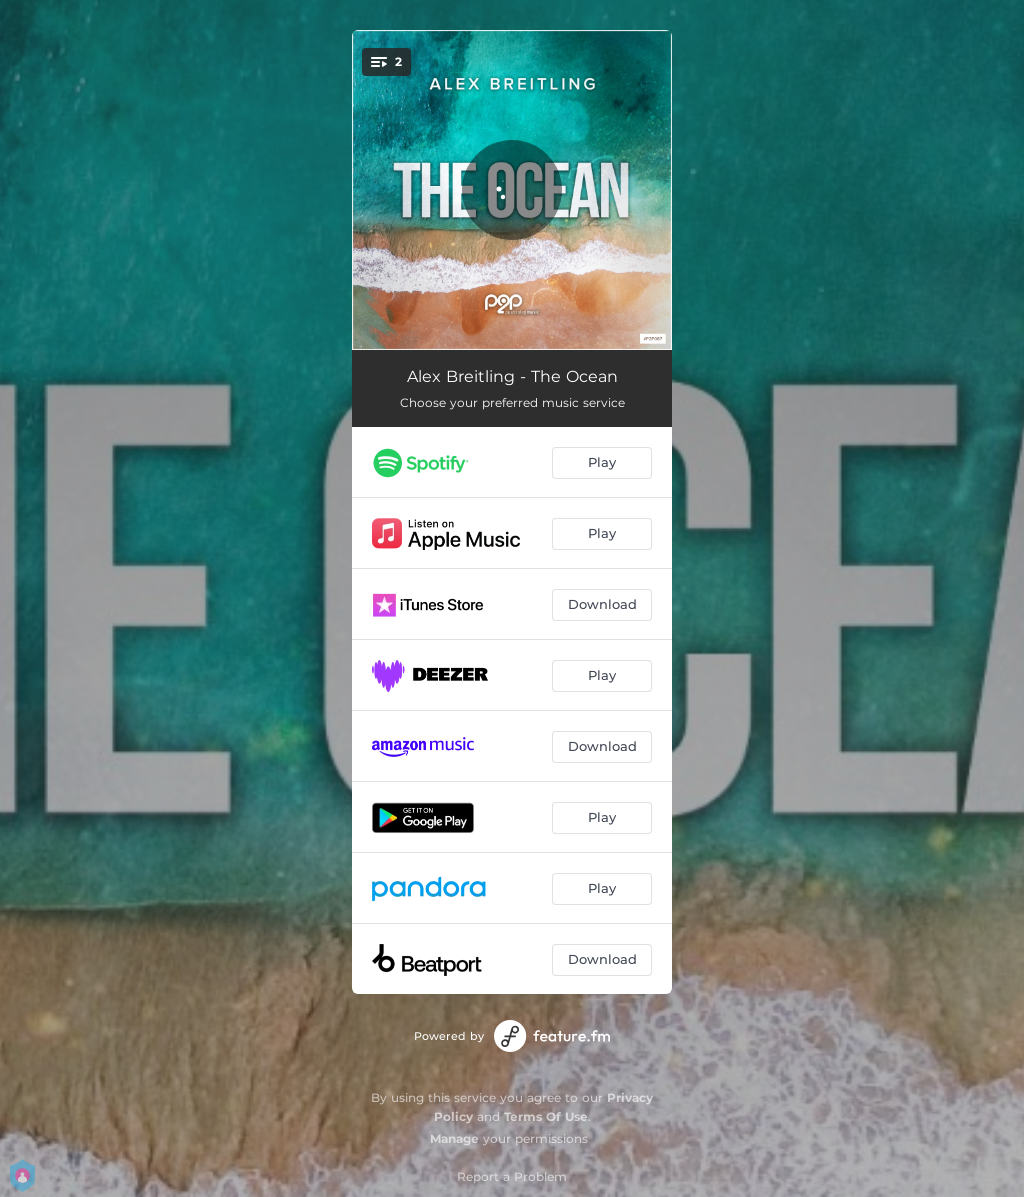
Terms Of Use (546, 1116)
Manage (454, 1138)
